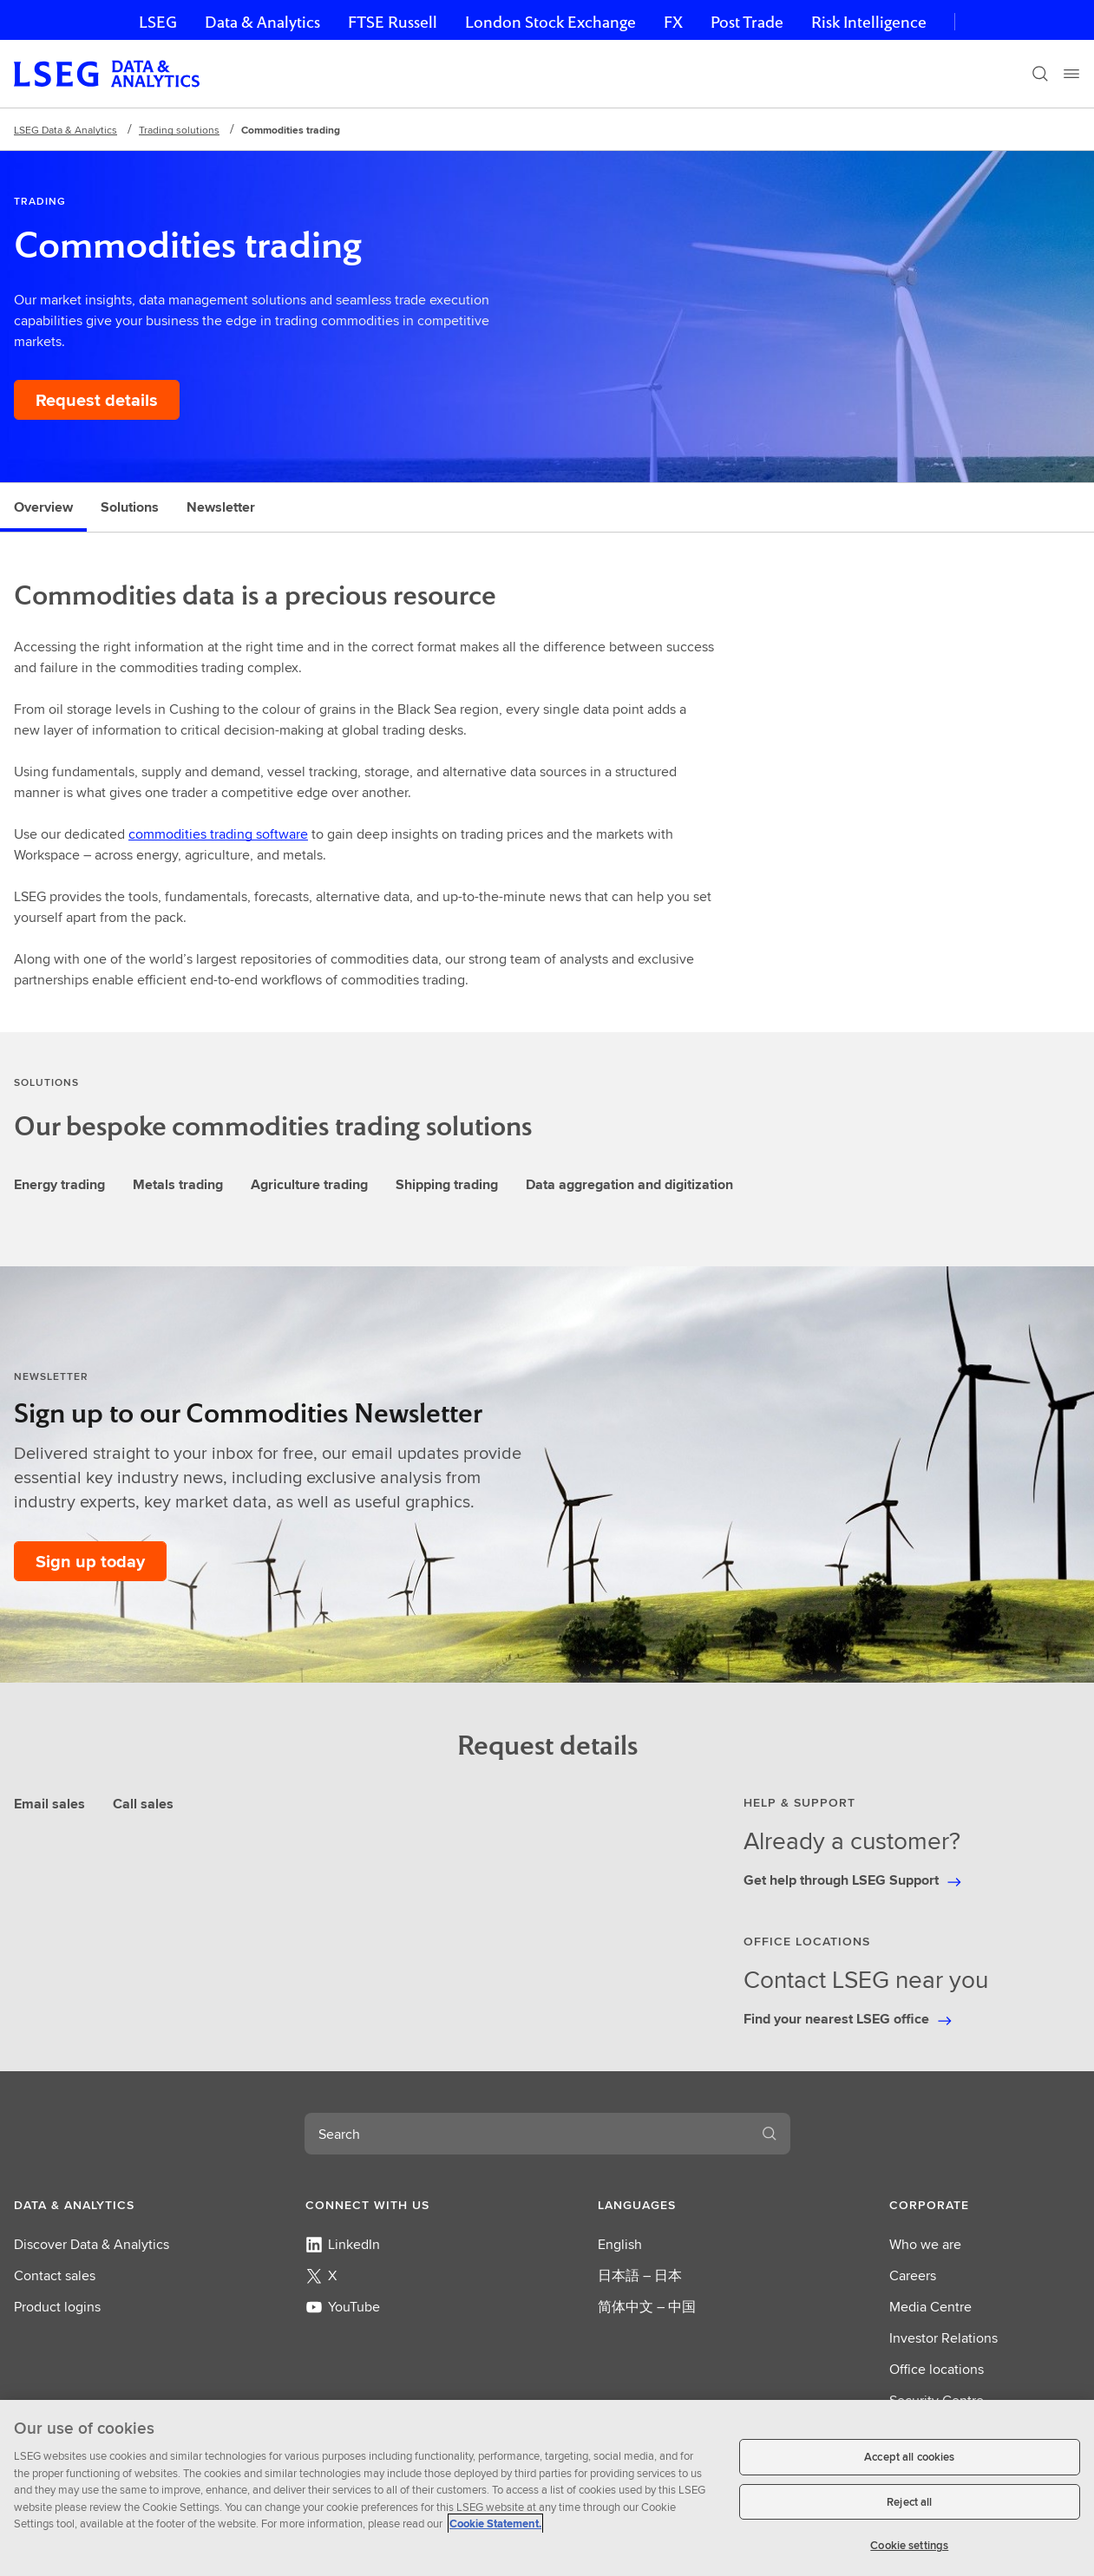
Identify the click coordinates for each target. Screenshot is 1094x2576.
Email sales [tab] (49, 1804)
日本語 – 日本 (640, 2275)
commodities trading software (218, 834)
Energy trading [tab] (59, 1184)
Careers (912, 2275)
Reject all (909, 2502)
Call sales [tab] (143, 1804)
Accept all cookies (909, 2457)
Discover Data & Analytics (91, 2244)
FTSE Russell (392, 22)
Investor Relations (943, 2338)
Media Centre (930, 2307)
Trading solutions (179, 129)
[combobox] (527, 2133)
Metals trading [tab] (178, 1184)
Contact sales (54, 2275)
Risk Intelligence (869, 22)
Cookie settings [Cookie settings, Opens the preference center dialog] (909, 2545)
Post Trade (747, 22)
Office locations (936, 2369)
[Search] (1040, 73)
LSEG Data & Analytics (65, 129)
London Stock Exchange (550, 22)
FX (673, 22)
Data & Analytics (262, 22)
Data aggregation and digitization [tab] (629, 1184)
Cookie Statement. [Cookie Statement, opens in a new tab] (495, 2523)
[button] (109, 2204)
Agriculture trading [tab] (309, 1184)
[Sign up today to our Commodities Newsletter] (90, 1561)
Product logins (57, 2307)
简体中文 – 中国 (647, 2307)
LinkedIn (342, 2244)
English (620, 2244)
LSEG (158, 22)
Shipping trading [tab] (447, 1184)
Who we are (925, 2244)
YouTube (342, 2307)
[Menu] (1071, 73)
